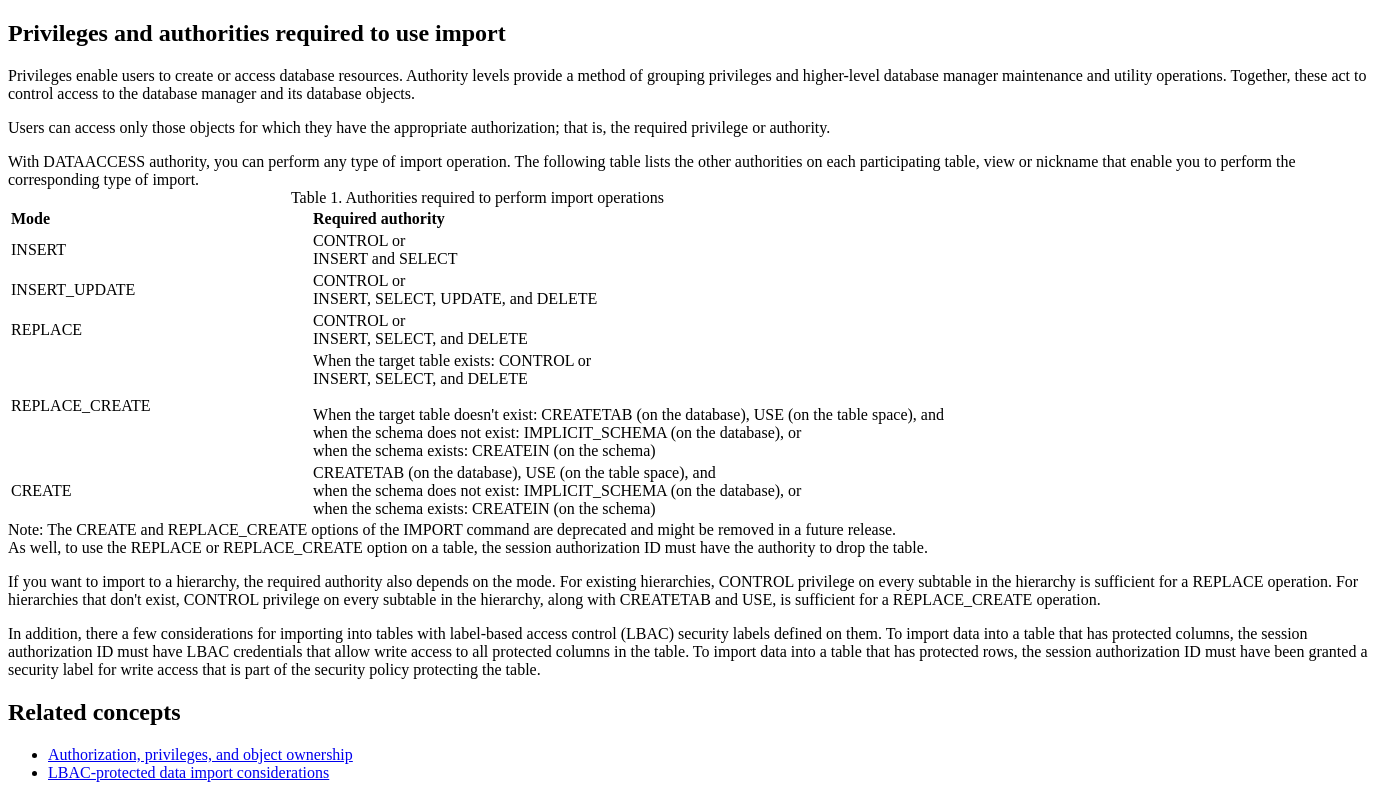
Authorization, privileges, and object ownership (200, 754)
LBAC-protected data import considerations (188, 772)
